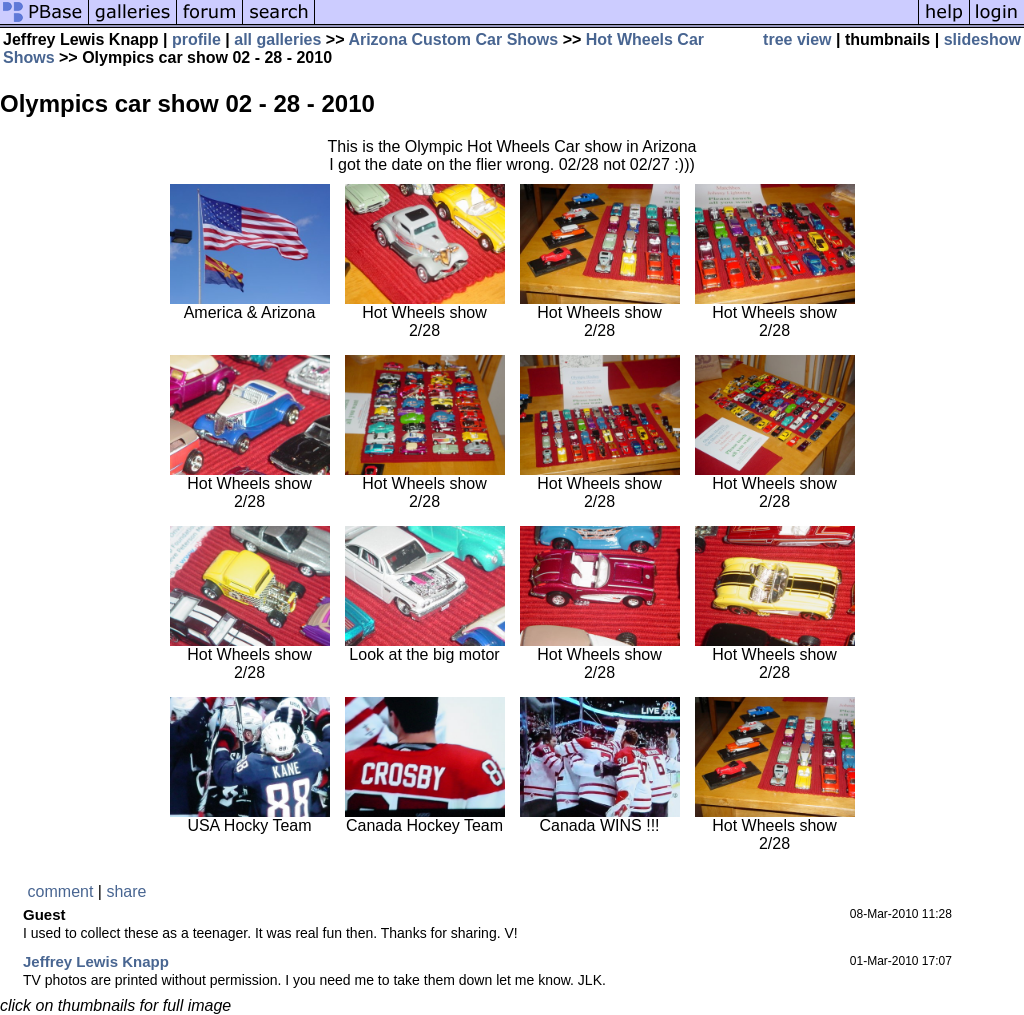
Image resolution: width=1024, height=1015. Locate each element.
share (126, 891)
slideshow (982, 39)
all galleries (277, 39)
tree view (797, 39)
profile (196, 39)
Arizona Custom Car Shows (453, 39)
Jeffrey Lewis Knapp (96, 961)
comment (61, 891)
